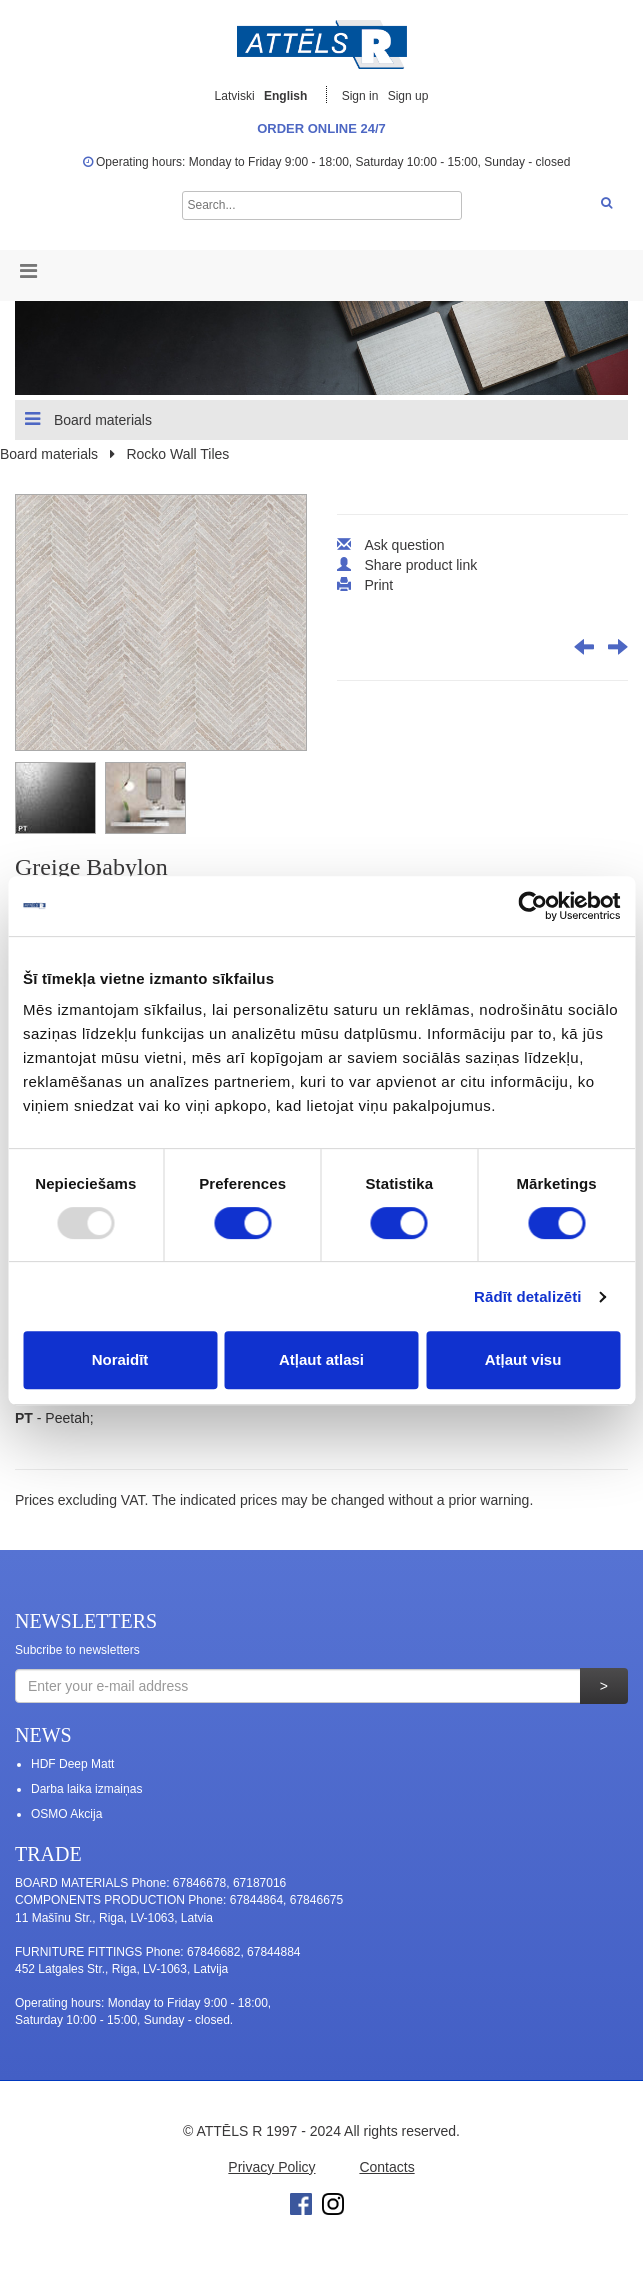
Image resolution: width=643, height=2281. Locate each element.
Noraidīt (120, 1359)
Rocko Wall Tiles (177, 454)
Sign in (362, 96)
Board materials (88, 419)
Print (378, 585)
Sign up (408, 96)
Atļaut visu (523, 1359)
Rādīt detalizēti (527, 1296)
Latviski (235, 96)
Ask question (404, 545)
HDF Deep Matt (72, 1764)
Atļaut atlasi (321, 1359)
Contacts (386, 2167)
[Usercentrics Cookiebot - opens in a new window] (532, 906)
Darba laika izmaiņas (86, 1789)
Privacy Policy (271, 2167)
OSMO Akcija (66, 1814)
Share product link (420, 565)
